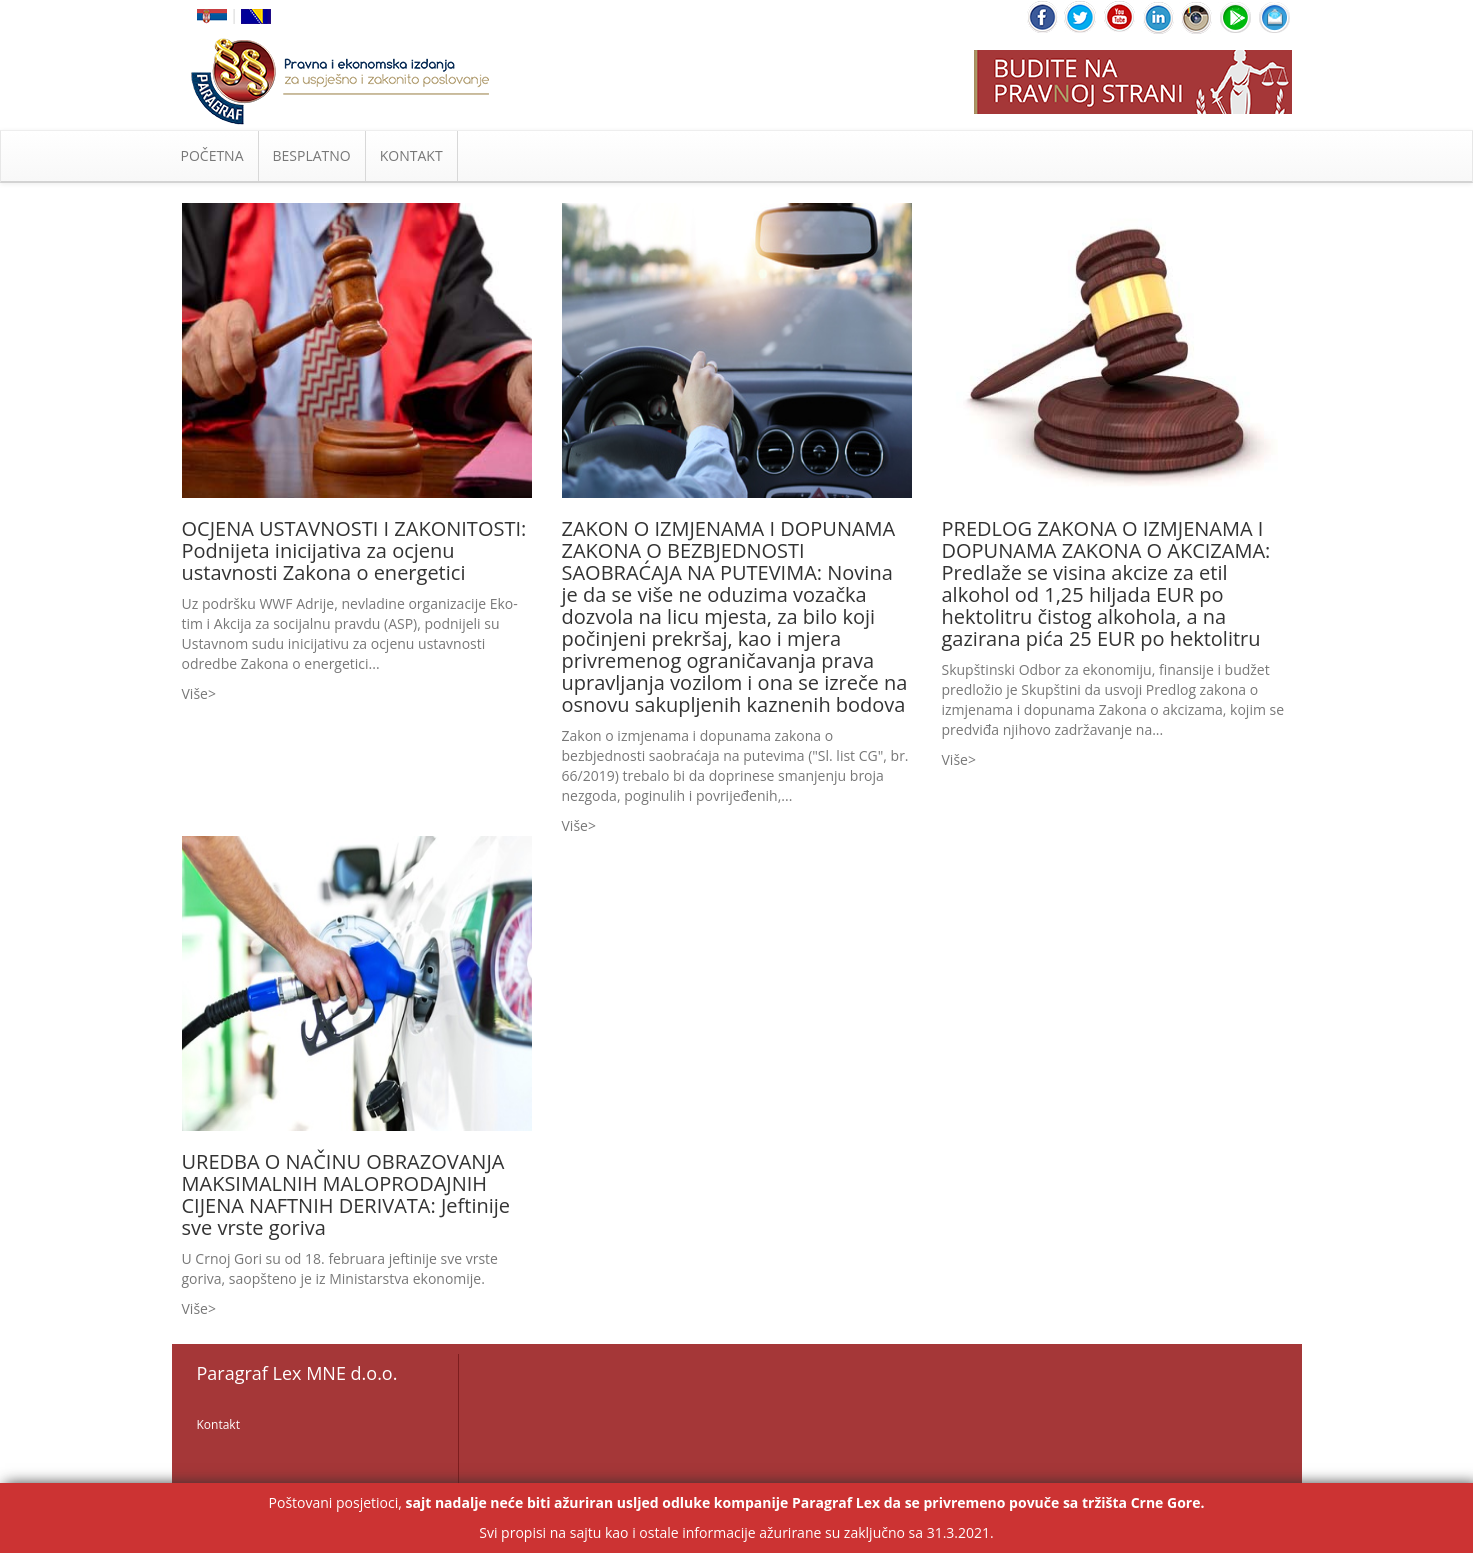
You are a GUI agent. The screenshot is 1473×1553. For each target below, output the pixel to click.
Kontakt (218, 1424)
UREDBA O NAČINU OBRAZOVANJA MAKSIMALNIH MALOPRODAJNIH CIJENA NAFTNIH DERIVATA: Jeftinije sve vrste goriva (346, 1194)
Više (195, 693)
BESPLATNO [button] (312, 155)
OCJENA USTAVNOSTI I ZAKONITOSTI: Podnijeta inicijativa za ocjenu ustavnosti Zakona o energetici (354, 550)
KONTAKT (411, 155)
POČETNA (212, 155)
